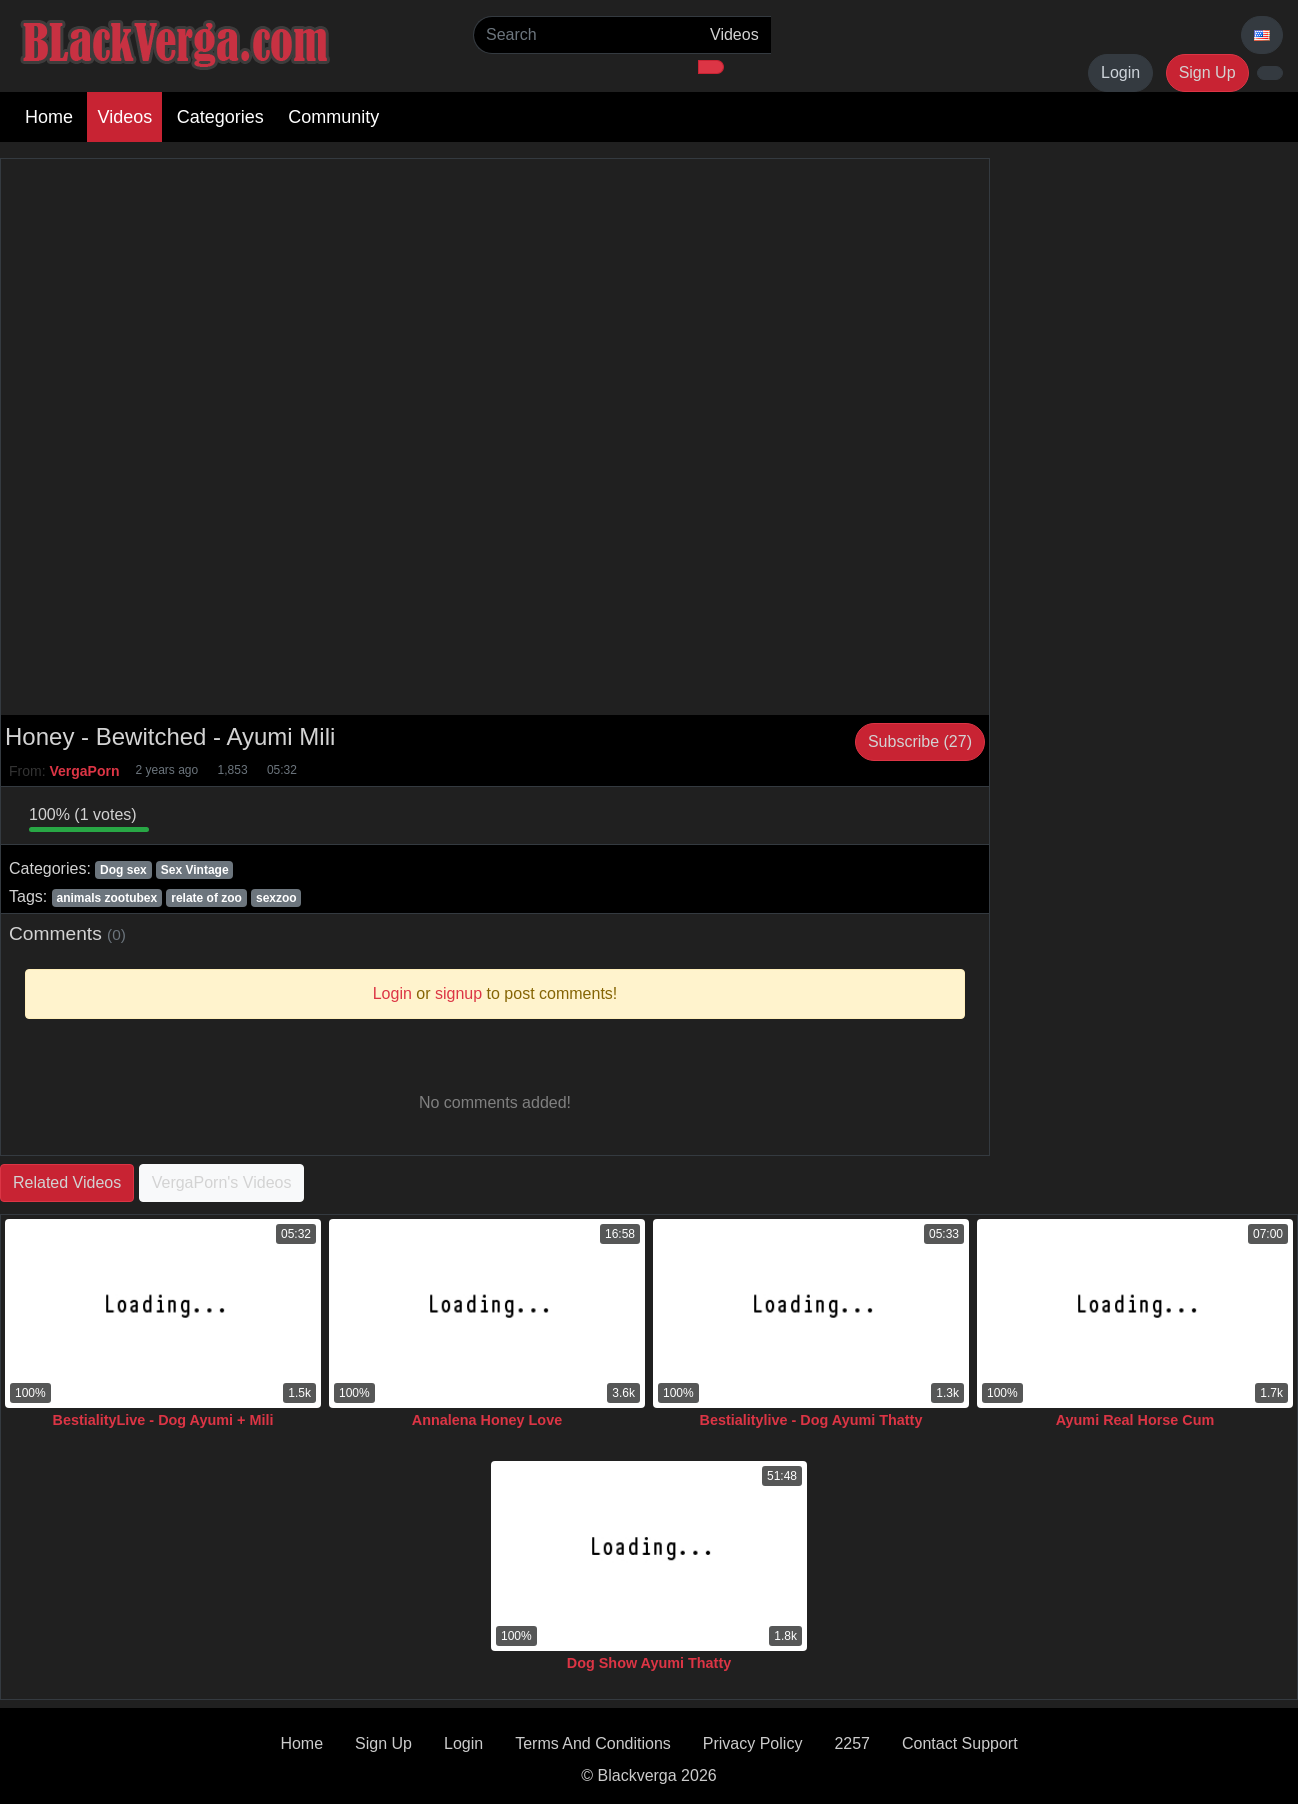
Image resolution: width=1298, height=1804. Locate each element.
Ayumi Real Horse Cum (1135, 1420)
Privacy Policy (753, 1743)
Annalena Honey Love (487, 1420)
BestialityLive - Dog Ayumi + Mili (163, 1420)
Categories (220, 117)
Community (333, 117)
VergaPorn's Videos (222, 1182)
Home (49, 117)
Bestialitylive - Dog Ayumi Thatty (811, 1420)
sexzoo (276, 898)
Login (1120, 72)
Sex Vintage (195, 870)
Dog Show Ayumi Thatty (649, 1663)
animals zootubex (106, 898)
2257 (852, 1743)
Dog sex (123, 870)
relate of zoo (206, 898)
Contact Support (960, 1743)
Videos (124, 117)
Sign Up (1207, 72)
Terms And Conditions (593, 1743)
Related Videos (67, 1182)
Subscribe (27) (920, 741)
